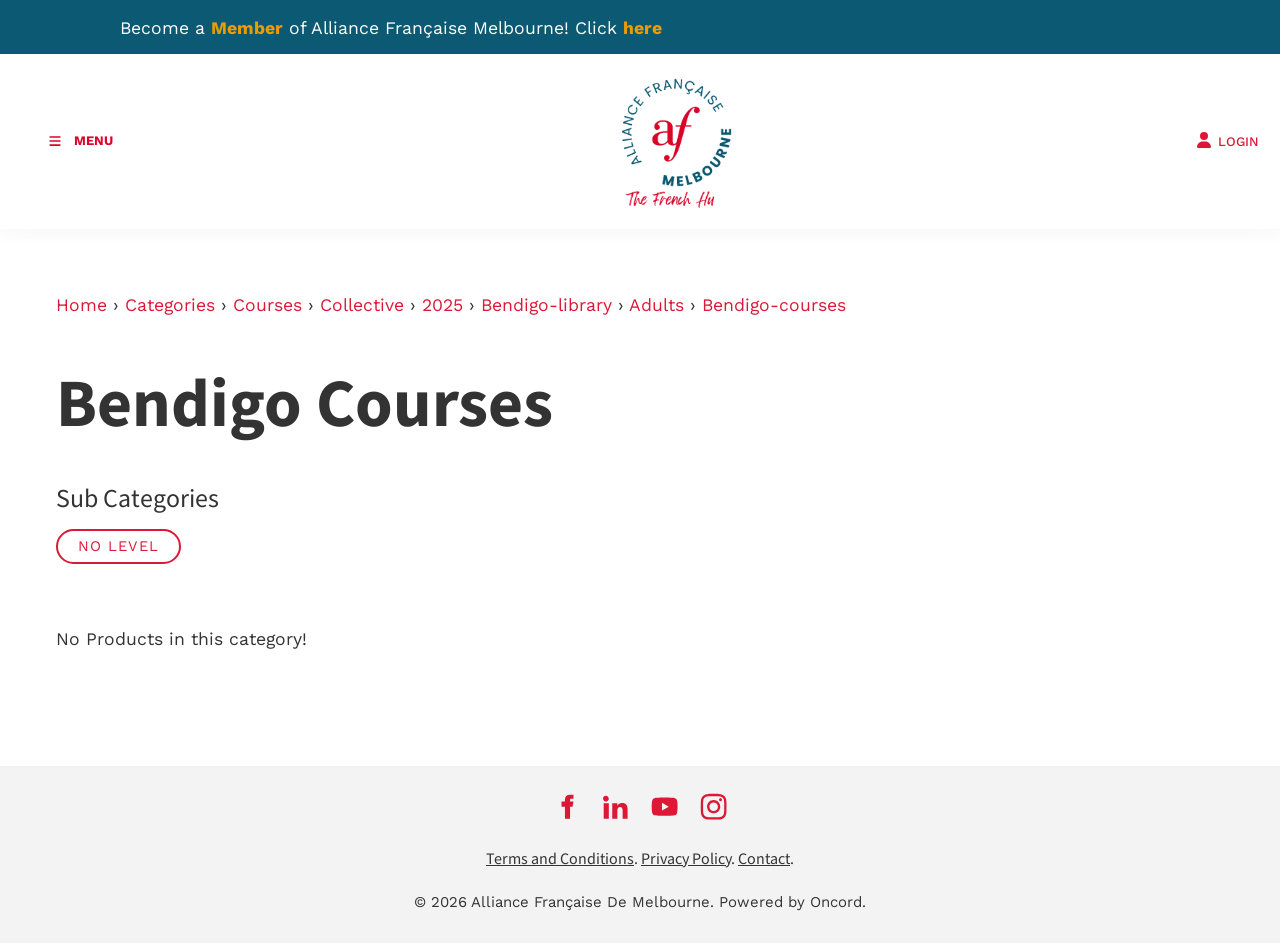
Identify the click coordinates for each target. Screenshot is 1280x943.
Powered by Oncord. (792, 902)
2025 (442, 305)
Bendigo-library (546, 305)
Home (81, 305)
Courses (267, 305)
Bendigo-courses (774, 305)
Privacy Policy (686, 859)
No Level (118, 546)
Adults (656, 305)
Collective (362, 305)
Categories (170, 305)
